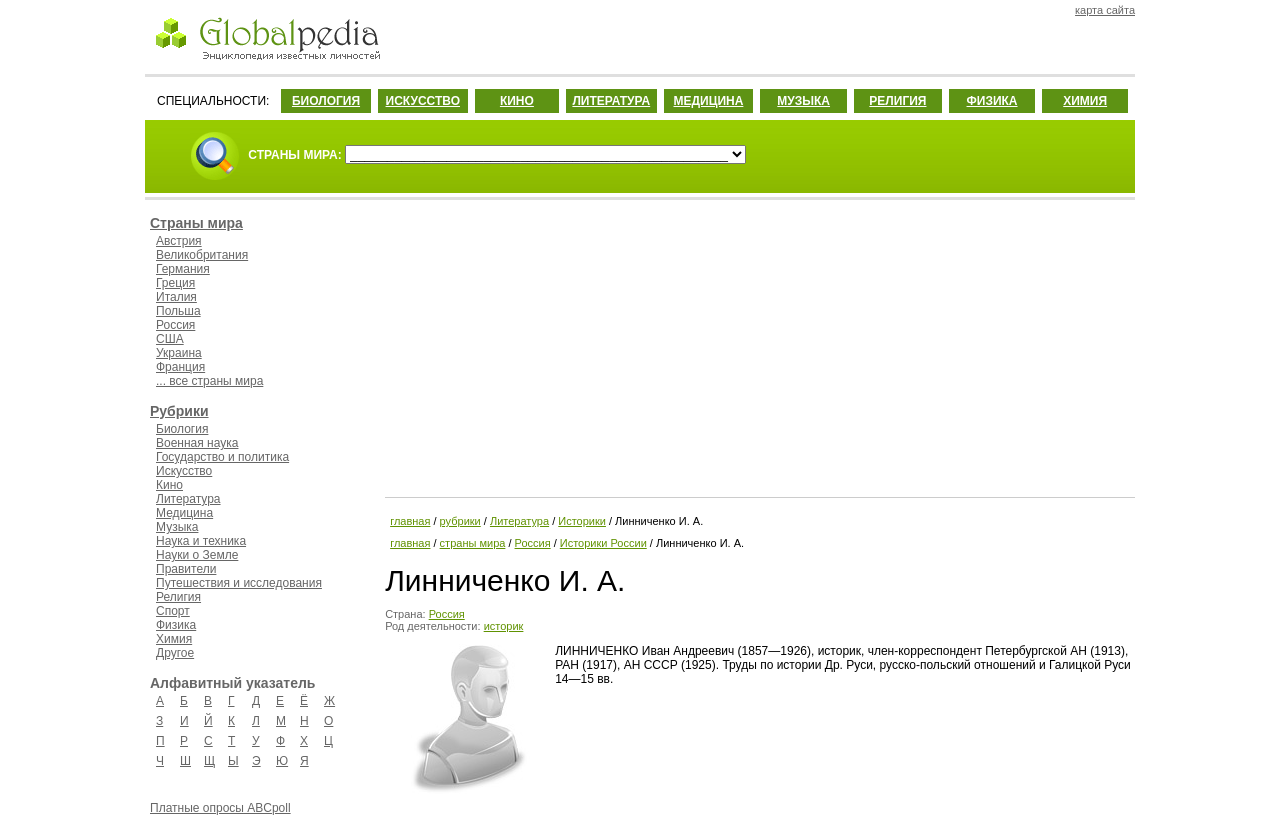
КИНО (517, 101)
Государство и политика (222, 457)
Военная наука (197, 443)
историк (504, 626)
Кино (169, 485)
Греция (175, 283)
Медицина (184, 513)
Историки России (603, 543)
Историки (582, 521)
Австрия (179, 241)
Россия (175, 325)
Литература (188, 499)
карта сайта (1105, 10)
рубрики (460, 521)
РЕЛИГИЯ (897, 101)
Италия (176, 297)
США (170, 339)
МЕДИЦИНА (708, 101)
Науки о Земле (197, 555)
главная (410, 521)
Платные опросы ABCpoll (220, 808)
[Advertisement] (758, 345)
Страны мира (196, 223)
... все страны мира (209, 381)
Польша (178, 311)
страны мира (473, 543)
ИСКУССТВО (423, 101)
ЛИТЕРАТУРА (611, 101)
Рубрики (179, 411)
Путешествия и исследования (239, 583)
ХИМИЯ (1085, 101)
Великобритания (202, 255)
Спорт (173, 611)
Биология (182, 429)
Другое (175, 653)
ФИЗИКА (992, 101)
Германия (183, 269)
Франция (180, 367)
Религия (178, 597)
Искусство (184, 471)
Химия (174, 639)
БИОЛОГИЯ (326, 101)
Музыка (177, 527)
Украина (179, 353)
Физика (176, 625)
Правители (186, 569)
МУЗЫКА (803, 101)
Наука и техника (201, 541)
